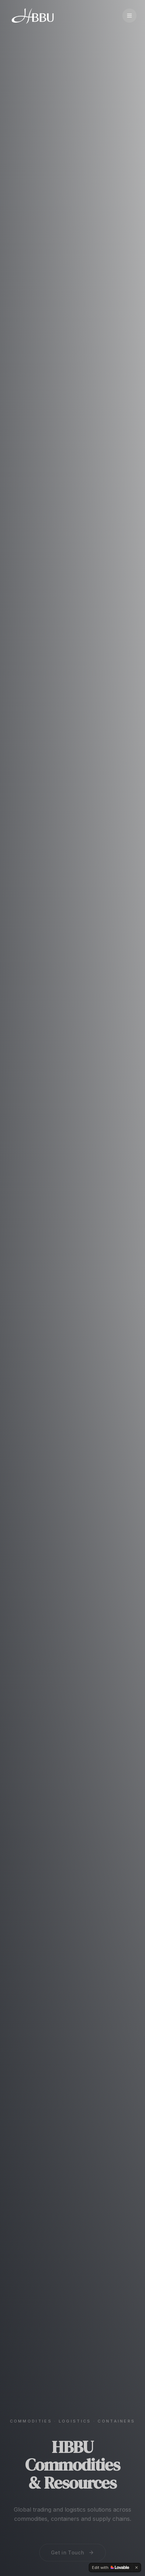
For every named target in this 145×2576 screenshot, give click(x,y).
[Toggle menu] (129, 15)
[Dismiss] (136, 2567)
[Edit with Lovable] (110, 2567)
